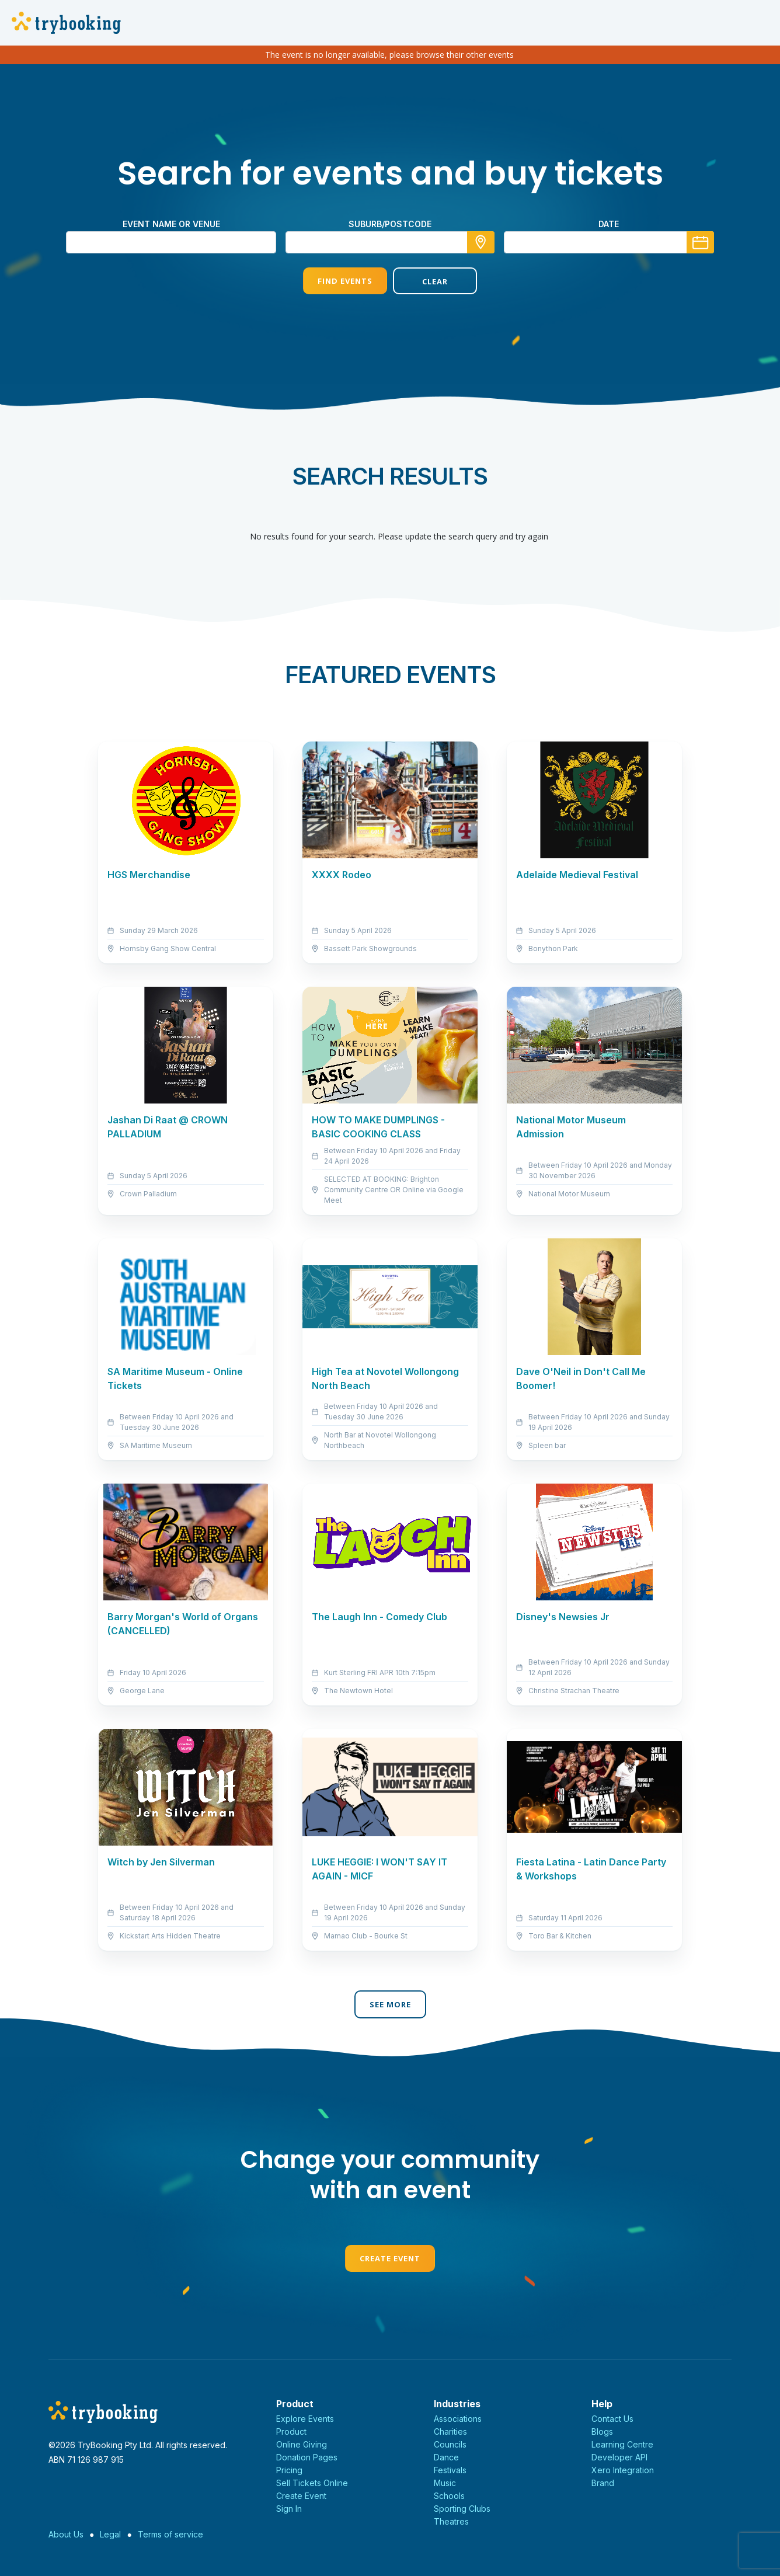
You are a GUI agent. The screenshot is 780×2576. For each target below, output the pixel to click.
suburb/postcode (390, 224)
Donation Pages (306, 2457)
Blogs (602, 2431)
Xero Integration (622, 2470)
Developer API (619, 2457)
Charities (450, 2431)
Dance (446, 2457)
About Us (65, 2534)
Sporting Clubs (462, 2509)
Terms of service (170, 2534)
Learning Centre (622, 2444)
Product (291, 2431)
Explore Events (305, 2419)
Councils (450, 2444)
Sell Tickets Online (312, 2483)
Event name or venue (171, 224)
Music (445, 2483)
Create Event (390, 2258)
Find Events (345, 281)
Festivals (450, 2470)
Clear (435, 281)
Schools (449, 2496)
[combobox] (390, 242)
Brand (602, 2483)
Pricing (289, 2470)
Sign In (289, 2509)
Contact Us (612, 2419)
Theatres (451, 2521)
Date (608, 224)
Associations (458, 2419)
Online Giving (301, 2444)
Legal (110, 2534)
